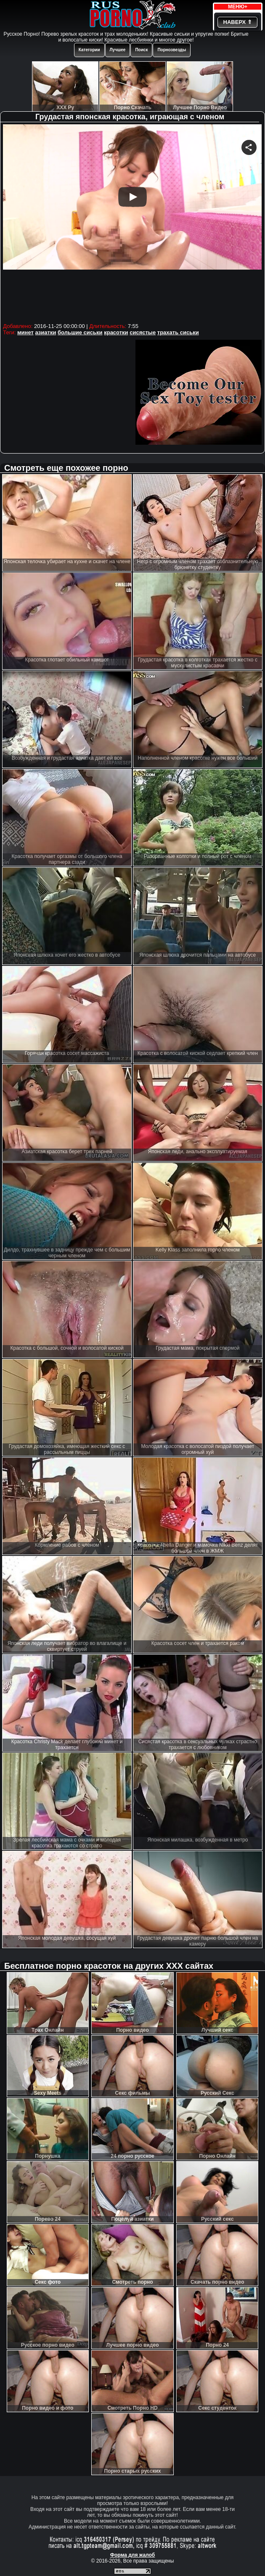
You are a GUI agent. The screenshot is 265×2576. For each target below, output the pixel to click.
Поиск (141, 49)
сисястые (143, 332)
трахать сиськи (178, 332)
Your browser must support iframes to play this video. (132, 222)
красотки (116, 332)
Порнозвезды (171, 49)
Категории (89, 49)
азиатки (45, 332)
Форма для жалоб (132, 2555)
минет (25, 332)
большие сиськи (80, 332)
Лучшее (118, 49)
